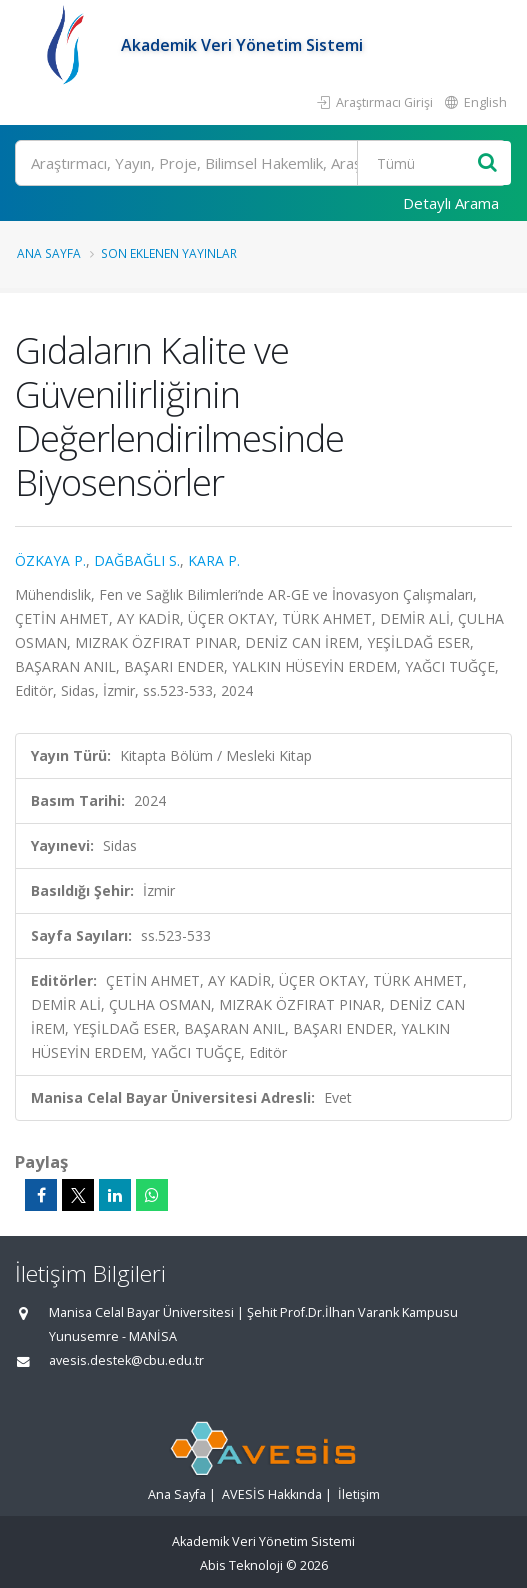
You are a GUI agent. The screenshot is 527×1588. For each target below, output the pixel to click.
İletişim (359, 1494)
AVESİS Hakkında (272, 1494)
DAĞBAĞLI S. (137, 560)
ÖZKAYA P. (50, 560)
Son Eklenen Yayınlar (169, 253)
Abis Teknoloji (241, 1565)
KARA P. (214, 560)
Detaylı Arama (451, 203)
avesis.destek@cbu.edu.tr (126, 1360)
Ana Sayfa (49, 253)
